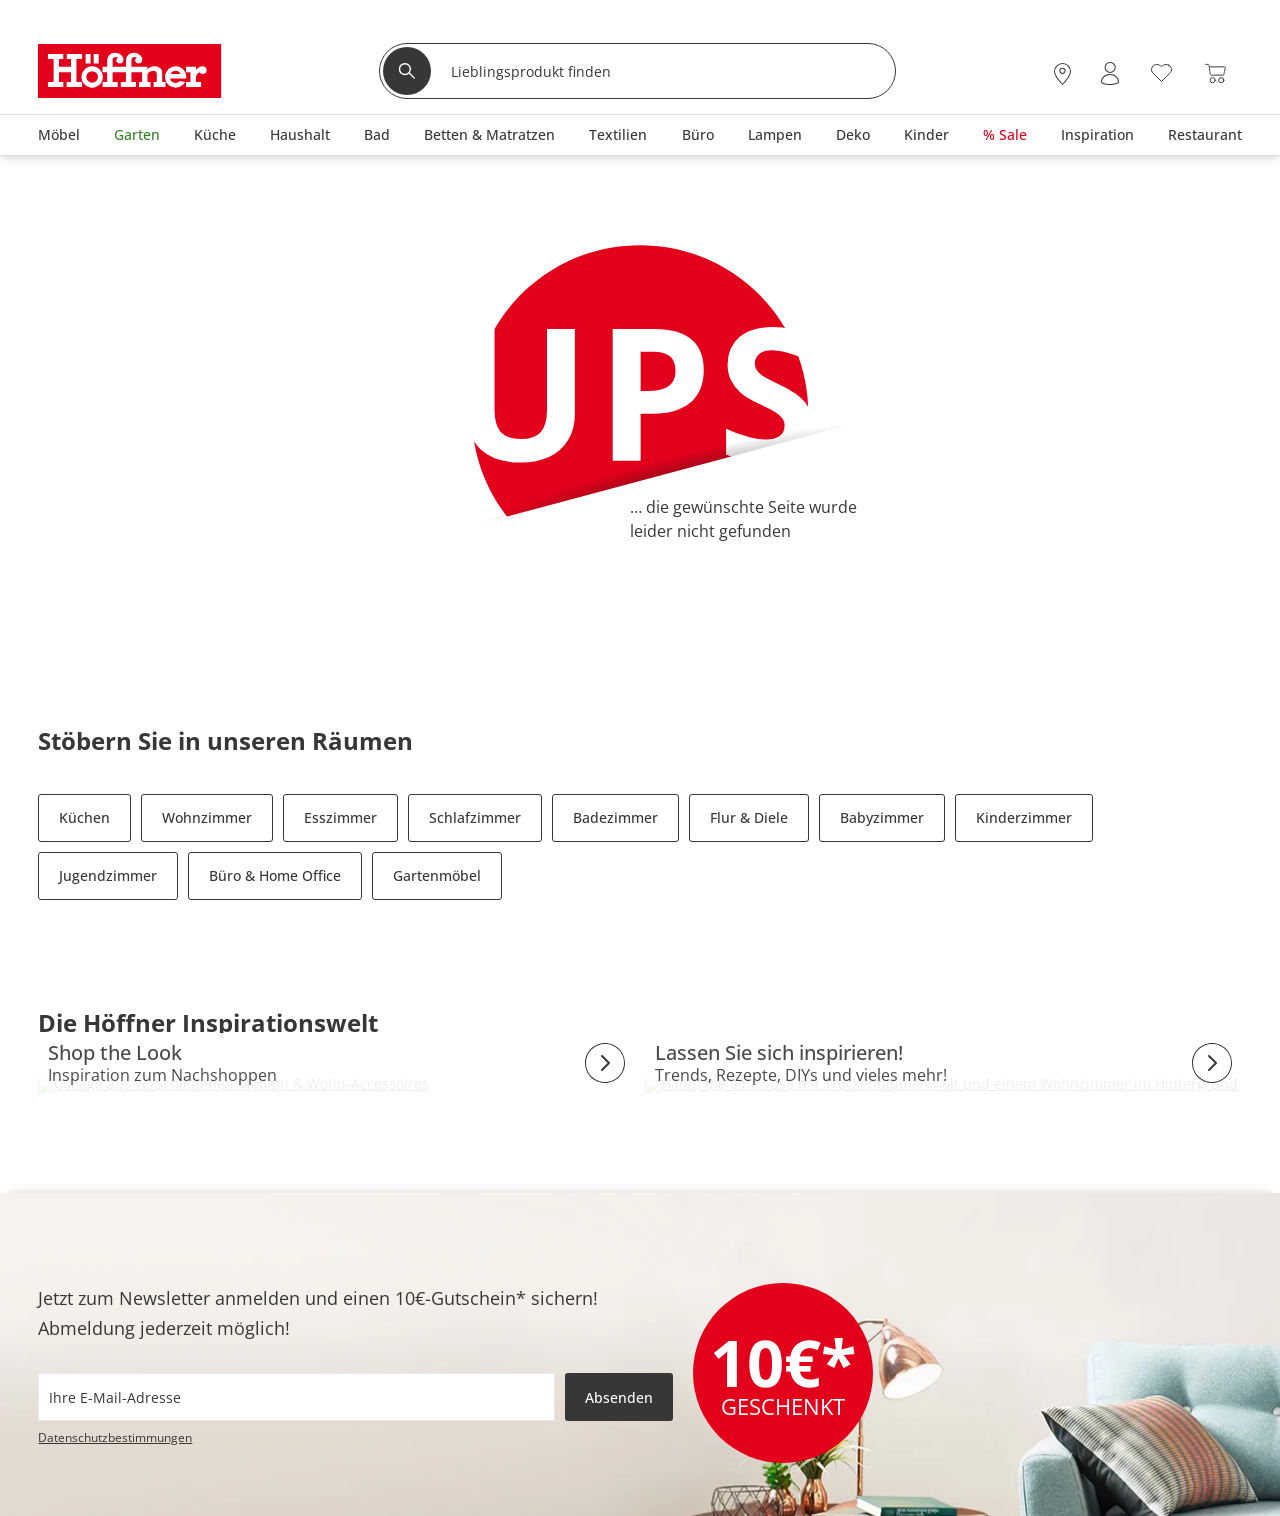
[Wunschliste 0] (1161, 71)
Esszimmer (340, 817)
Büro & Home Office (275, 875)
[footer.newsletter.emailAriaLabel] (296, 1397)
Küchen (84, 817)
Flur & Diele (749, 817)
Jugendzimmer (108, 875)
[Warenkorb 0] (1215, 73)
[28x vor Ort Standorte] (1062, 73)
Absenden (619, 1397)
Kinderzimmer (1024, 817)
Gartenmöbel (437, 875)
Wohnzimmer (207, 817)
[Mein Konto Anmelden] (1110, 73)
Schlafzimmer (475, 817)
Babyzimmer (882, 817)
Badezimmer (615, 817)
